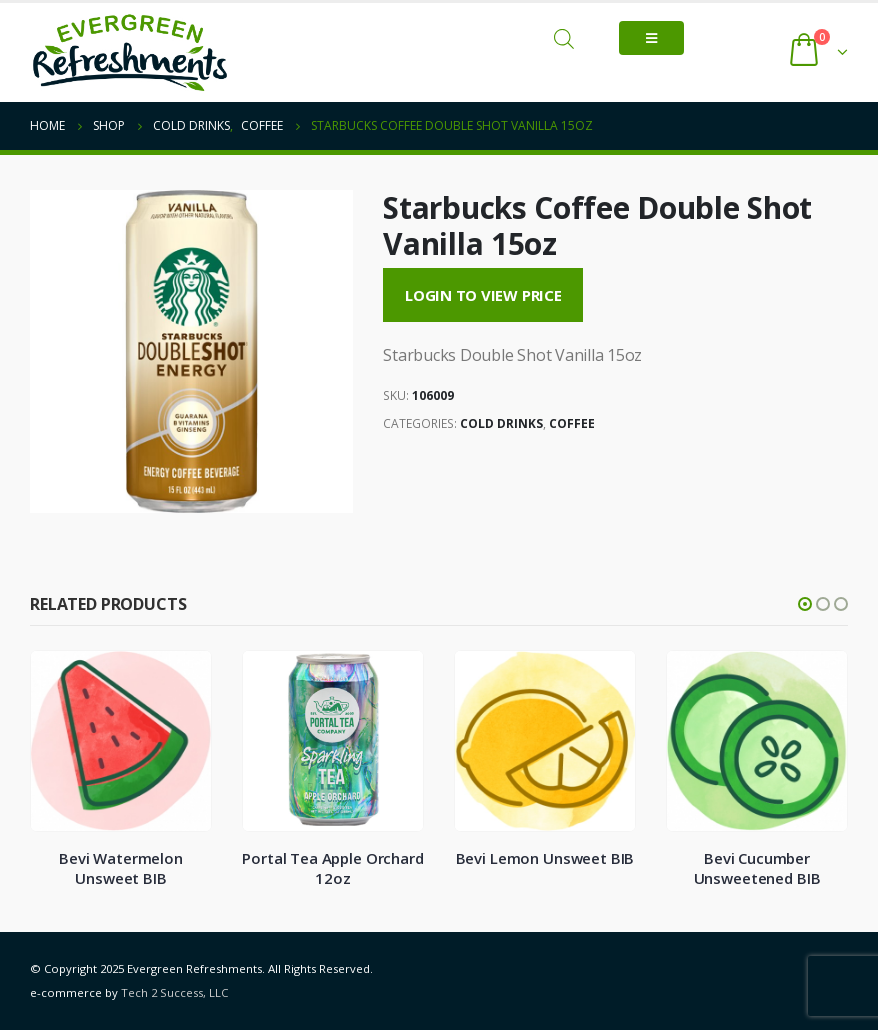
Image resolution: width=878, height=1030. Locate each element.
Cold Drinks (501, 423)
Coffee (572, 423)
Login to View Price (483, 295)
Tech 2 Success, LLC (174, 992)
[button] (805, 604)
